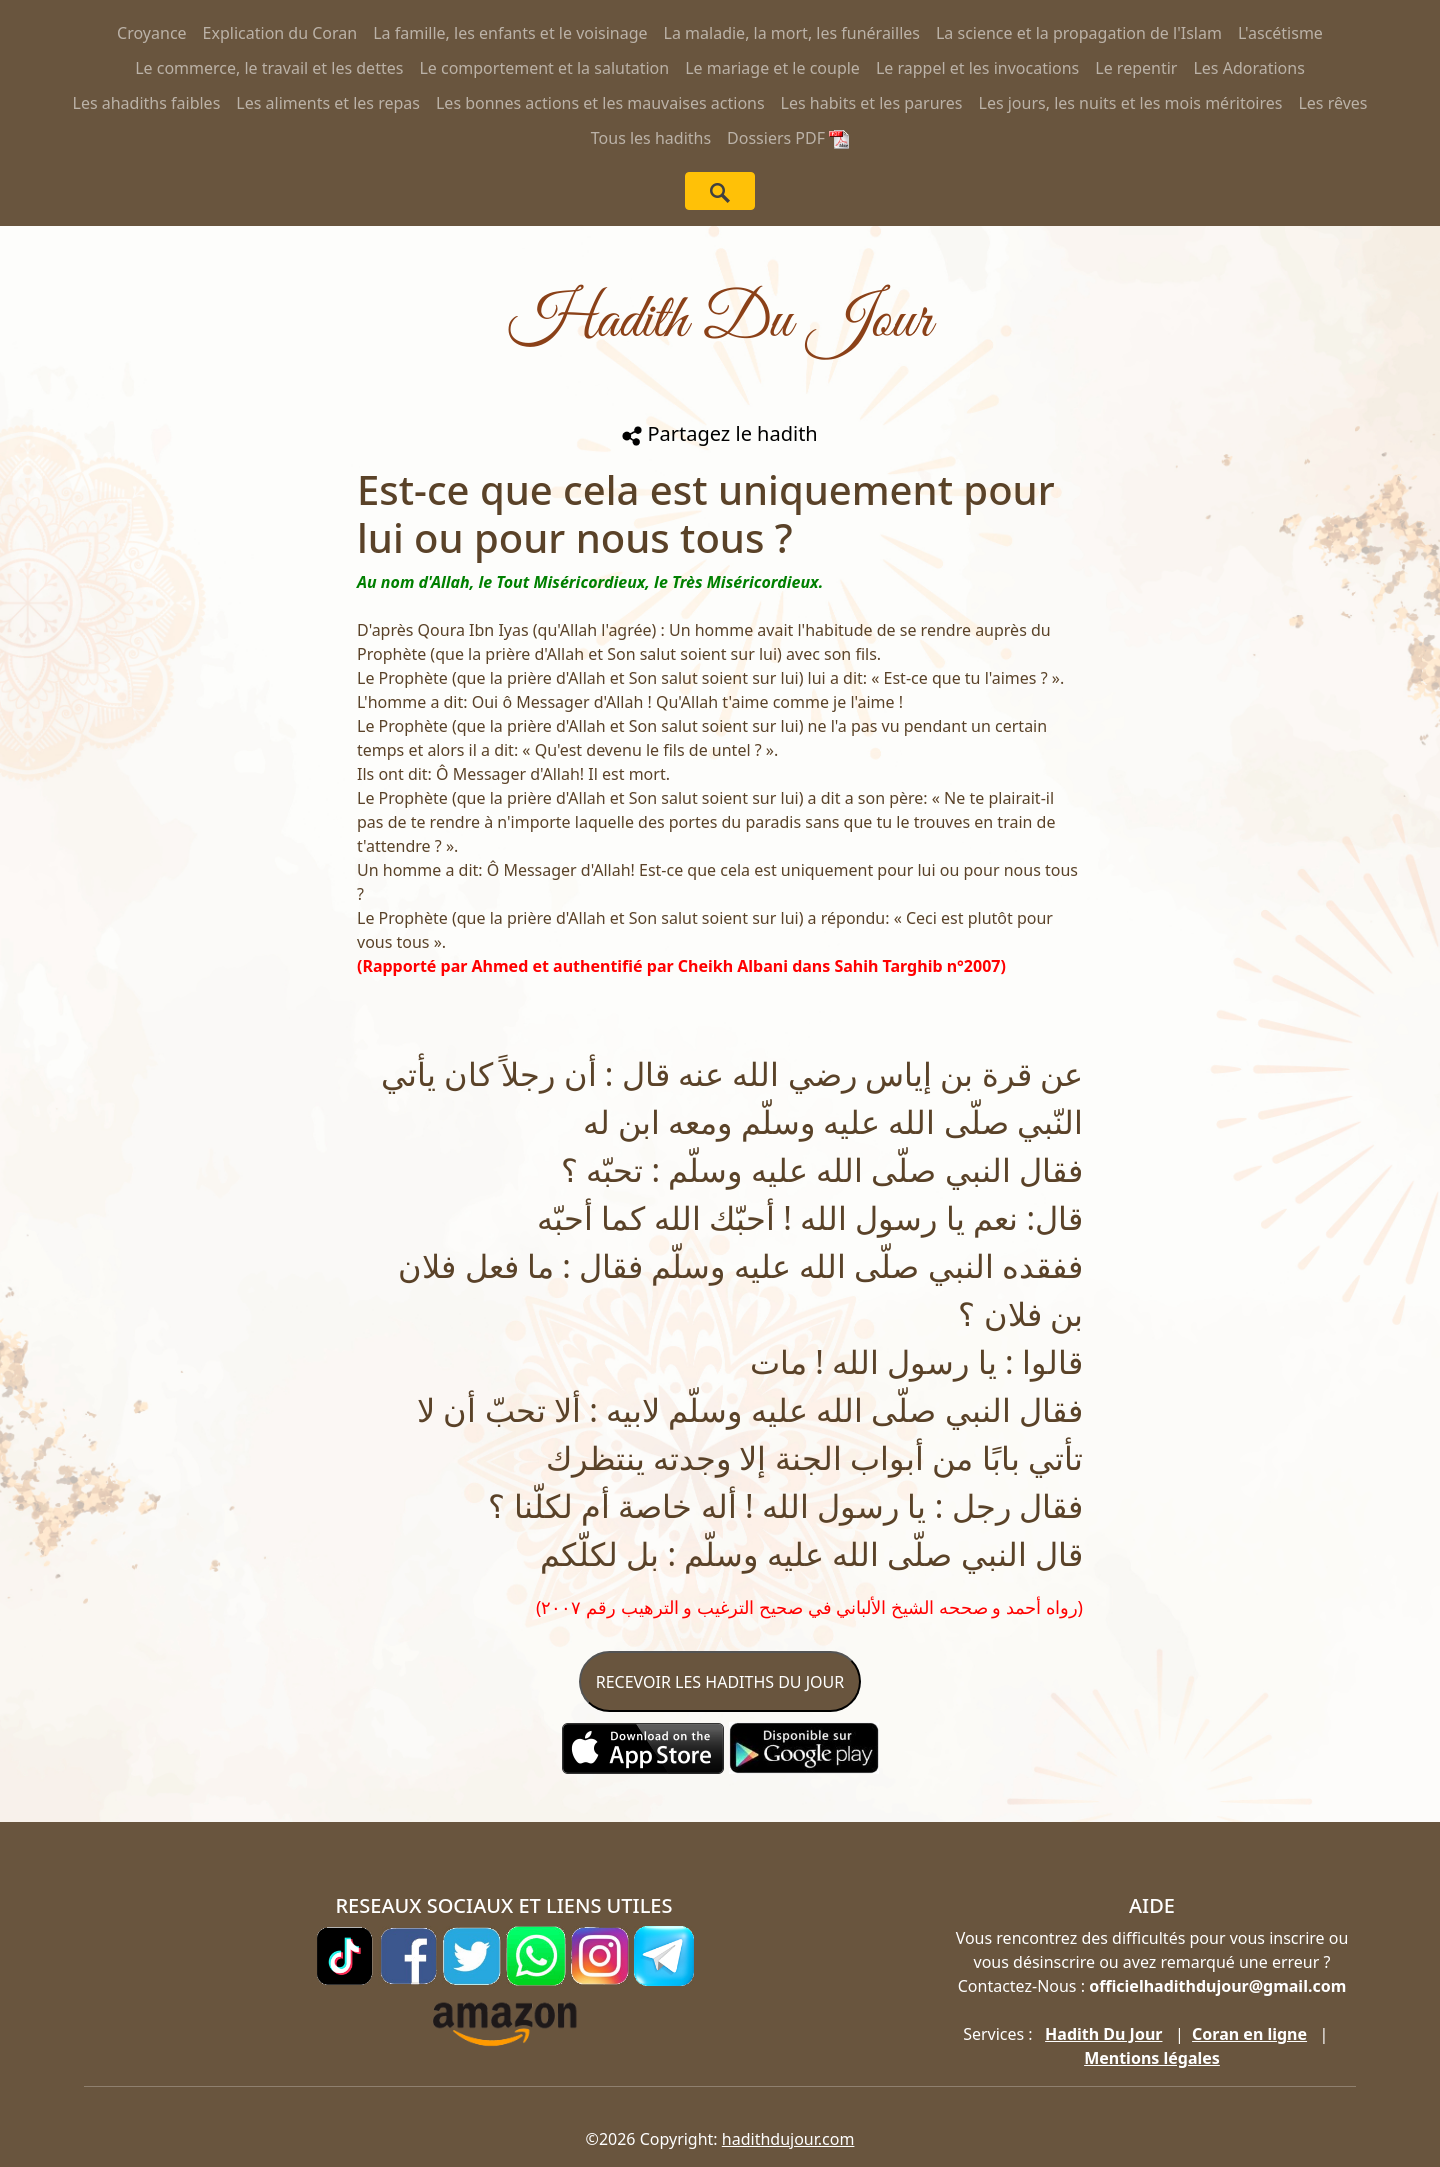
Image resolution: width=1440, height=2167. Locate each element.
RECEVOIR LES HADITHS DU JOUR (720, 1682)
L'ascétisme (1280, 33)
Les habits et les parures (872, 103)
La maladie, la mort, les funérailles (792, 33)
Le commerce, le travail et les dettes (269, 68)
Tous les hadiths (651, 138)
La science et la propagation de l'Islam (1079, 33)
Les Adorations (1248, 68)
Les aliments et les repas (328, 103)
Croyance (152, 33)
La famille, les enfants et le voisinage (510, 33)
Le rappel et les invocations (977, 68)
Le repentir (1136, 68)
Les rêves (1332, 103)
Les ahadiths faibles (147, 103)
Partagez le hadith (719, 433)
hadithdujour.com (788, 2139)
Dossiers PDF (788, 138)
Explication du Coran (280, 33)
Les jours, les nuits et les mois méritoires (1131, 103)
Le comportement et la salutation (544, 68)
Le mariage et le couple (772, 68)
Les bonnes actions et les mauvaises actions (600, 103)
